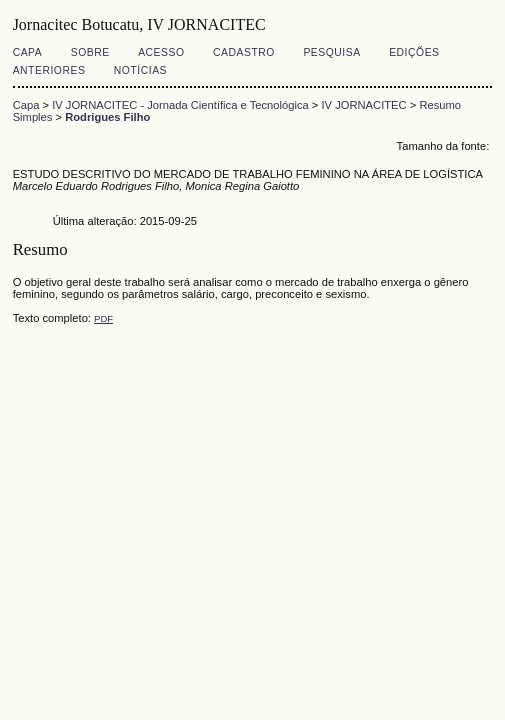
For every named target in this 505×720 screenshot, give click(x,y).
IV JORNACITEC (363, 105)
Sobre (90, 52)
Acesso (161, 52)
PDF (103, 318)
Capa (28, 52)
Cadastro (244, 52)
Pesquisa (331, 52)
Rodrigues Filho (107, 117)
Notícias (140, 70)
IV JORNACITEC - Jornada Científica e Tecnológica (180, 105)
